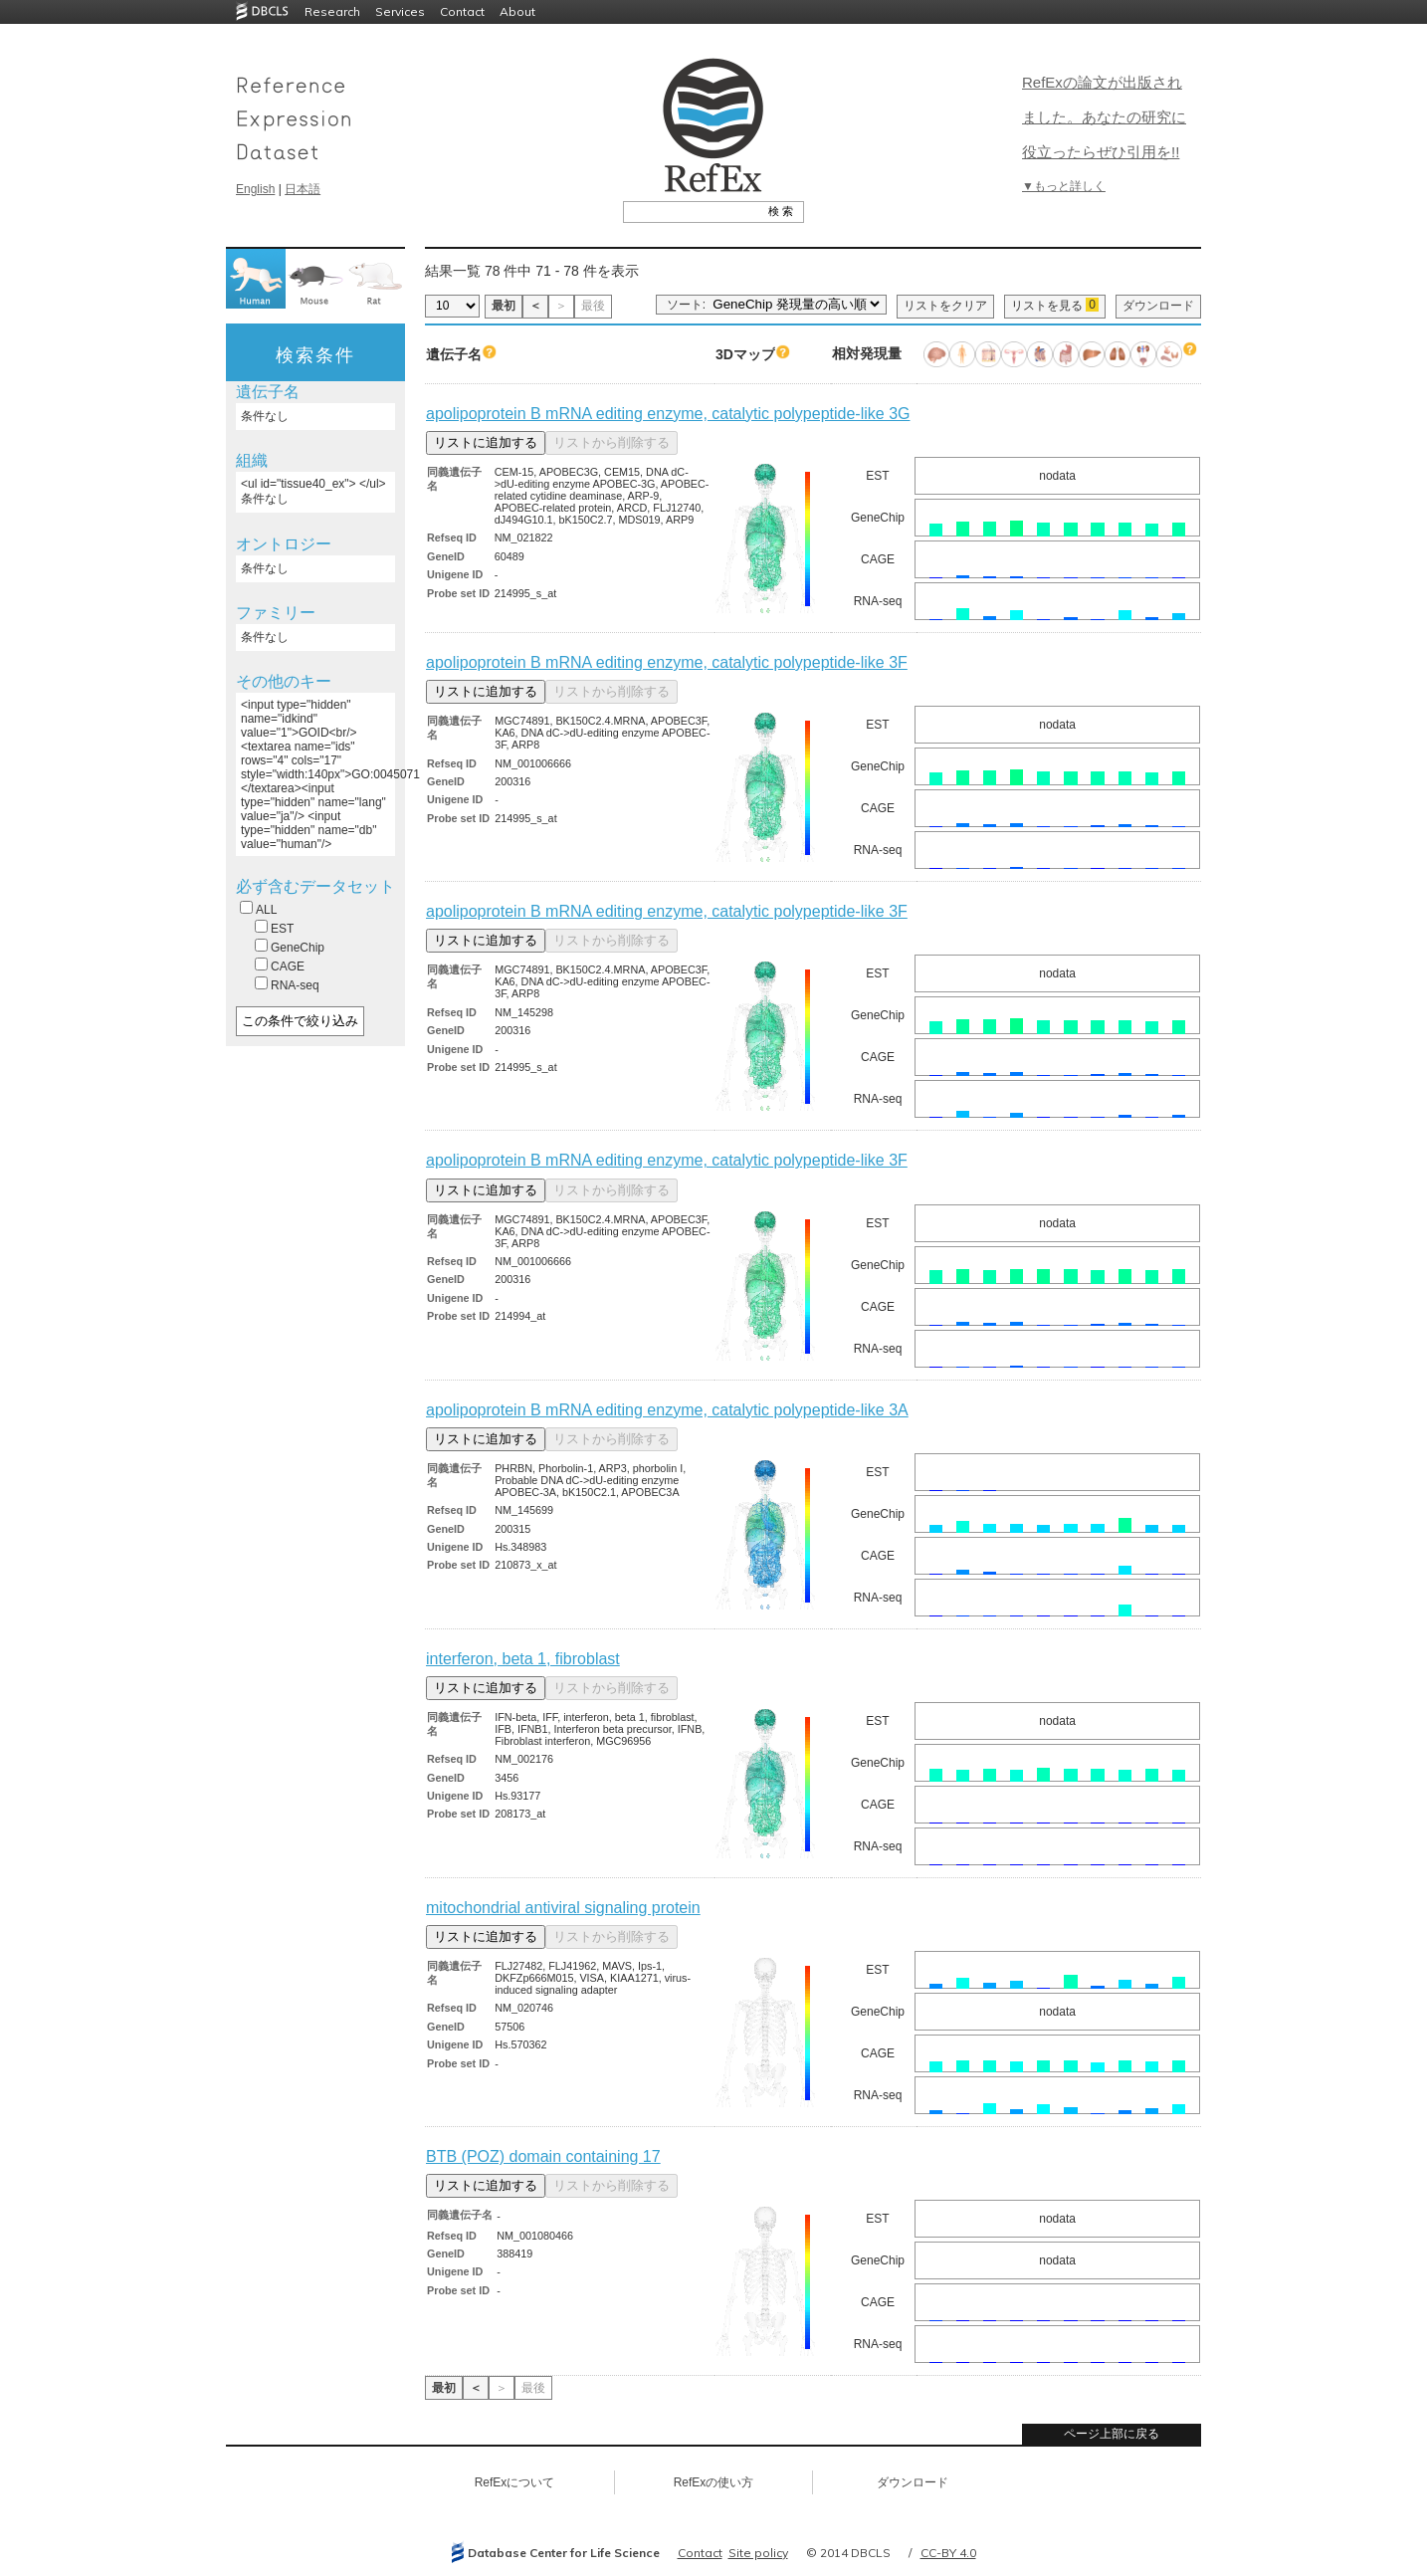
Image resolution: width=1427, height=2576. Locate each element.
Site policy (758, 2552)
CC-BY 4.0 (948, 2552)
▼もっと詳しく (1064, 186)
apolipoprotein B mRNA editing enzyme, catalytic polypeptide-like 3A (667, 1409)
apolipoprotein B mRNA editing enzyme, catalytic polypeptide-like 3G (668, 413)
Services (400, 11)
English (255, 189)
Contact (462, 11)
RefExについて (515, 2482)
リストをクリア (945, 306)
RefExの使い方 (714, 2482)
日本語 (302, 189)
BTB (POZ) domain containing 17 (543, 2156)
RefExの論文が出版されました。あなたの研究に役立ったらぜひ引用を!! (1104, 117)
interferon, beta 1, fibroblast (523, 1658)
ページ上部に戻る (1111, 2434)
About (517, 11)
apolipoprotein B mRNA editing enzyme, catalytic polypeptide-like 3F (667, 662)
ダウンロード (1158, 306)
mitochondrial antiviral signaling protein (563, 1907)
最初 (503, 306)
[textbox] (691, 211)
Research (332, 11)
